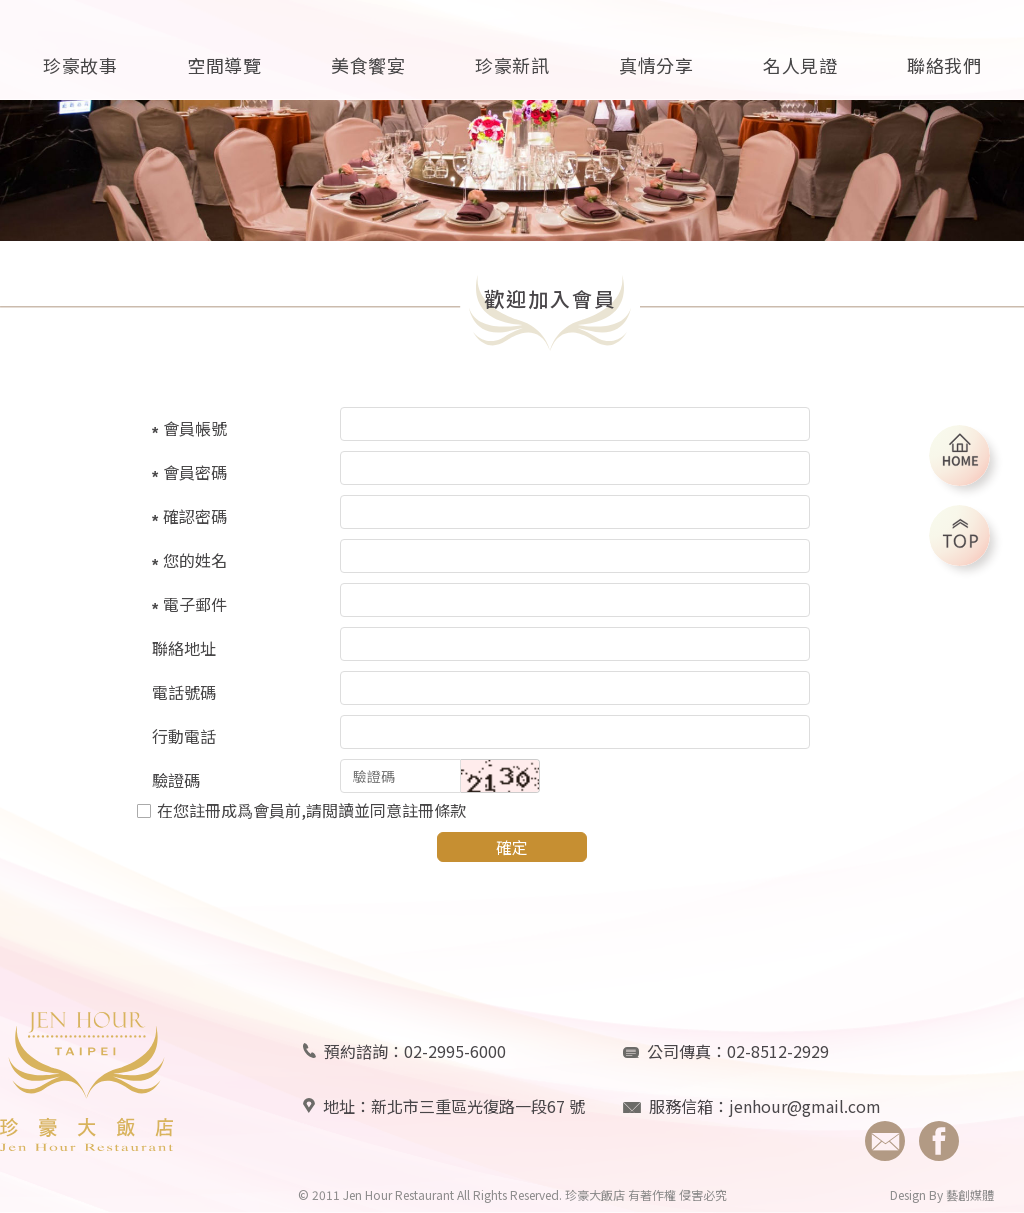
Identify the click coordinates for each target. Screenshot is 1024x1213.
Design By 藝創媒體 (942, 1194)
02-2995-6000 (455, 1051)
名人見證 (800, 65)
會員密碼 (195, 472)
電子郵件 (195, 604)
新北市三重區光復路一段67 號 (478, 1106)
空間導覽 (224, 65)
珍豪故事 (80, 65)
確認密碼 (195, 516)
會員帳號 (195, 428)
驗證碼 (176, 780)
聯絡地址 (184, 648)
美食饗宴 (368, 65)
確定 (512, 847)
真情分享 (656, 65)
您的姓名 (195, 560)
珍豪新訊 (512, 65)
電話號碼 (184, 692)
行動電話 (184, 736)
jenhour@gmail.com (805, 1106)
